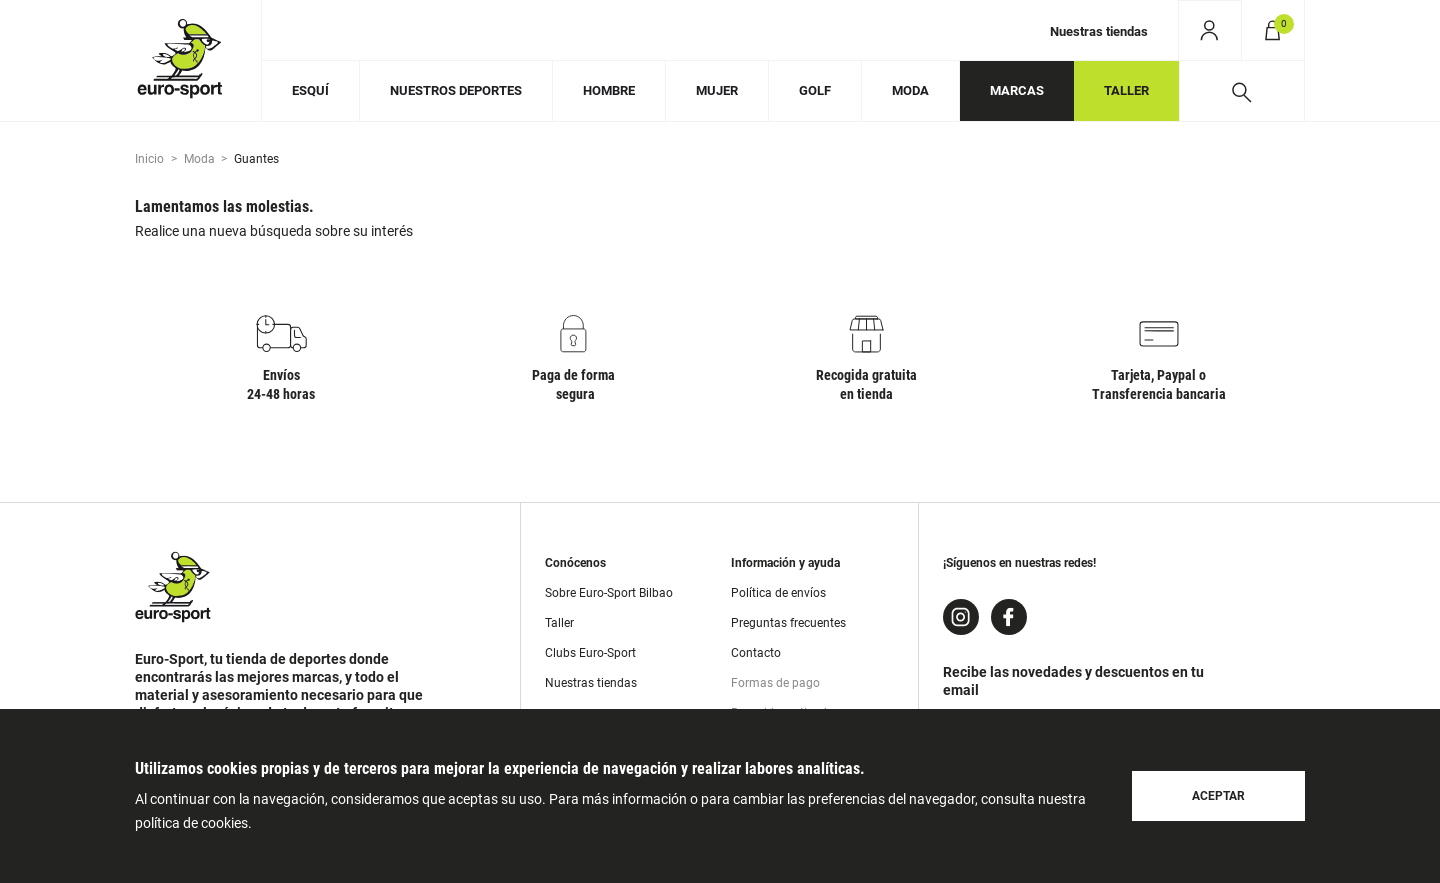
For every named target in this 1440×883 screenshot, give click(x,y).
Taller (559, 623)
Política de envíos (778, 593)
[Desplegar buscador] (1241, 91)
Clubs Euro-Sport (590, 653)
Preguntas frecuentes (788, 623)
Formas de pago (775, 683)
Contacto (756, 653)
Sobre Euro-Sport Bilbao (609, 593)
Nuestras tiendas (1099, 31)
